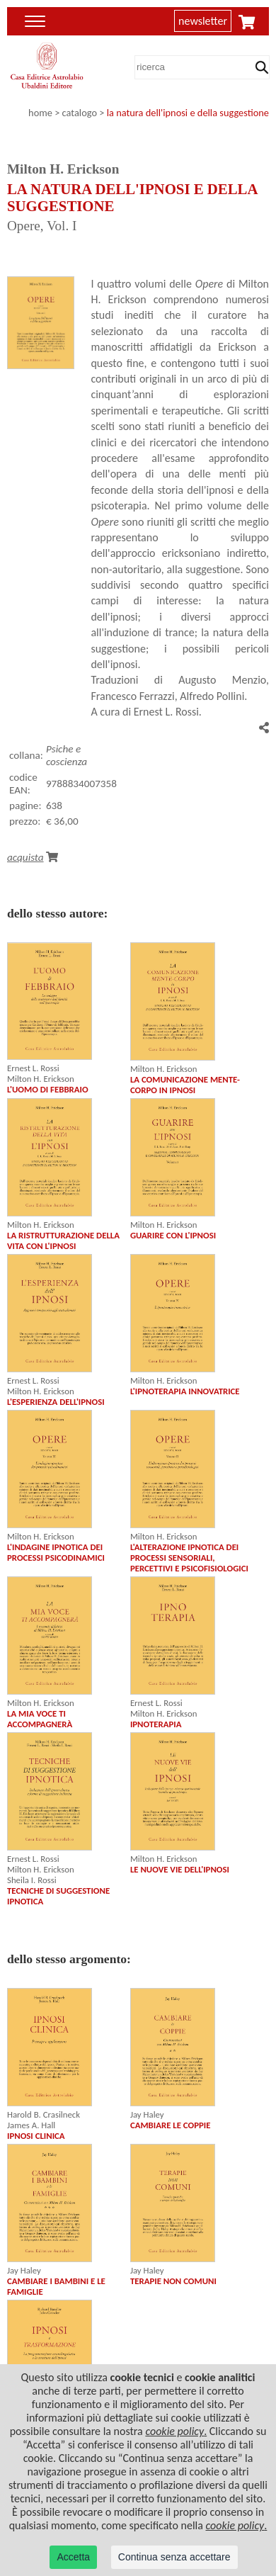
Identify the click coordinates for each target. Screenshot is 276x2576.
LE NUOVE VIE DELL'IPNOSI (179, 1869)
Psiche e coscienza (66, 755)
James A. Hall (31, 2125)
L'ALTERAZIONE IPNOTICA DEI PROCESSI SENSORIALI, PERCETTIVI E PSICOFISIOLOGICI (189, 1558)
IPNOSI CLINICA (36, 2135)
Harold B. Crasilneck (43, 2114)
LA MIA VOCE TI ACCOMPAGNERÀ (39, 1718)
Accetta (73, 2557)
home (40, 112)
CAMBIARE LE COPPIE (170, 2125)
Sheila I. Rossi (32, 1880)
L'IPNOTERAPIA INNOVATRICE (185, 1391)
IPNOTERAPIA (156, 1724)
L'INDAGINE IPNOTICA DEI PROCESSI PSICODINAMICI (56, 1552)
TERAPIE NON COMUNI (173, 2281)
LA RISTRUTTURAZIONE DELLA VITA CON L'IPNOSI (63, 1240)
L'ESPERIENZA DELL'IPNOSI (56, 1401)
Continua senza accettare (174, 2557)
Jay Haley (147, 2114)
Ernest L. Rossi (33, 1068)
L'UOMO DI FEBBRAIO (47, 1089)
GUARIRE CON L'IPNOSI (173, 1235)
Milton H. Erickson (40, 1078)
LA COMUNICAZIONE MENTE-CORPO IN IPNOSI (185, 1084)
